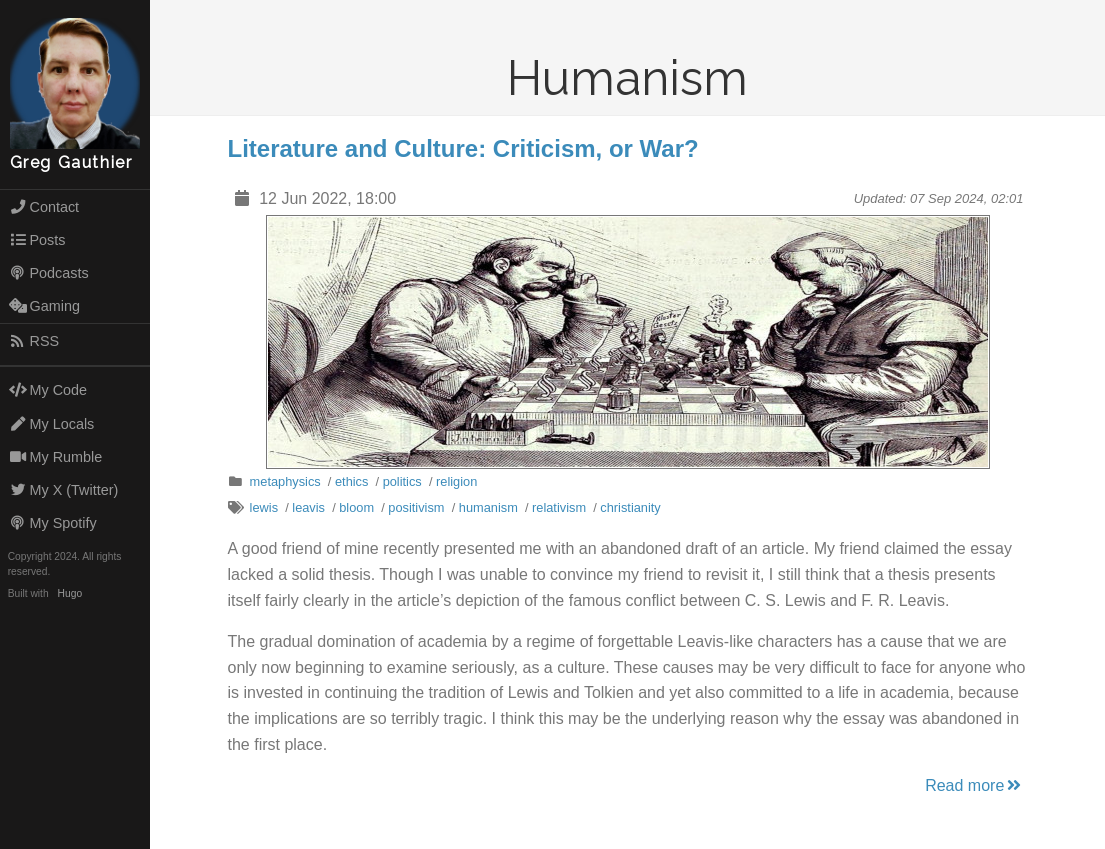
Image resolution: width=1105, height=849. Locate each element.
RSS (34, 341)
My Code (48, 390)
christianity (630, 507)
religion (456, 481)
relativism (559, 507)
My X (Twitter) (64, 490)
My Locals (52, 424)
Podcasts (49, 273)
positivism (416, 507)
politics (402, 481)
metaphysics (285, 481)
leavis (308, 507)
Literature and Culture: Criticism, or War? (463, 148)
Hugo (70, 593)
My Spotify (53, 523)
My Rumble (56, 457)
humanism (488, 507)
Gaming (44, 306)
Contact (44, 207)
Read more (974, 785)
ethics (351, 481)
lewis (264, 507)
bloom (356, 507)
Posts (37, 240)
